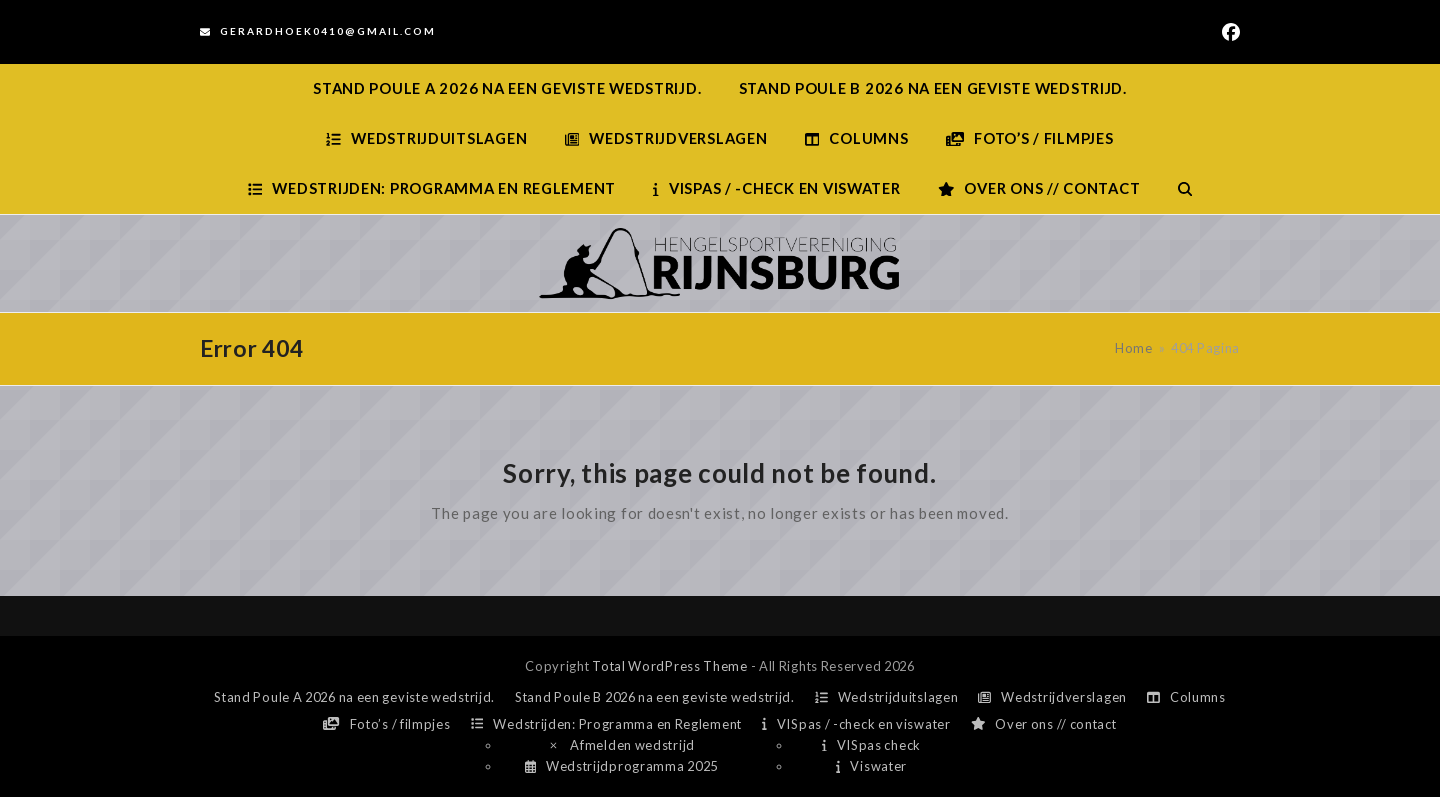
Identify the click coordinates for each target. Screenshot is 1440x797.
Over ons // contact (1044, 724)
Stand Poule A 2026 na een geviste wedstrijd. (354, 697)
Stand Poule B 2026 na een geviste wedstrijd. (655, 697)
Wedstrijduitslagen (887, 697)
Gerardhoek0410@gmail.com (328, 31)
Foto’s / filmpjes (386, 724)
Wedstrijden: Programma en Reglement (606, 724)
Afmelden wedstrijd (621, 745)
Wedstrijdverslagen (1052, 697)
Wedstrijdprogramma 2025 (621, 766)
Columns (1186, 697)
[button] (1185, 189)
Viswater (871, 766)
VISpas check (871, 745)
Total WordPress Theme (670, 666)
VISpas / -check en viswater (856, 724)
